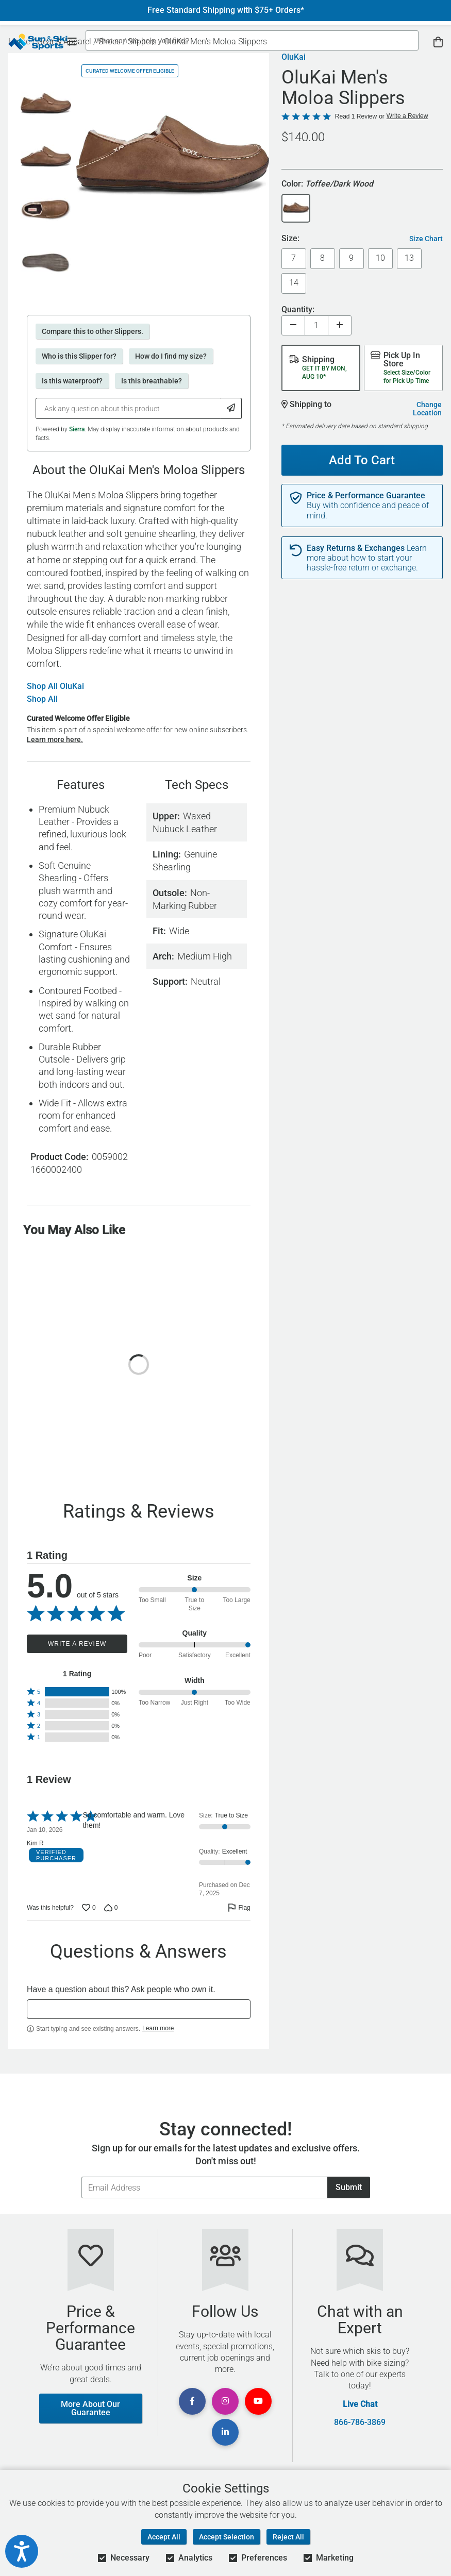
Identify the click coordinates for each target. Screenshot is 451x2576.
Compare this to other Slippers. (92, 331)
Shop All (42, 699)
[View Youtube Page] (258, 2401)
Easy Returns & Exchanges (356, 548)
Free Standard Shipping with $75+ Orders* (225, 10)
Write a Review (77, 1643)
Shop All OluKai (55, 686)
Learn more (158, 2028)
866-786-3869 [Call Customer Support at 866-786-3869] (360, 2422)
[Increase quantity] (340, 325)
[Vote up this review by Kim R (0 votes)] (89, 1907)
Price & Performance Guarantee (366, 496)
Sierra (77, 429)
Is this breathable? (151, 381)
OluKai (293, 57)
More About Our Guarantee (90, 2408)
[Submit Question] (231, 408)
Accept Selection (226, 2537)
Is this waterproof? (72, 381)
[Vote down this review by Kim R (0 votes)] (111, 1907)
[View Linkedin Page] (225, 2432)
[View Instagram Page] (225, 2401)
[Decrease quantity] (293, 325)
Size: (290, 238)
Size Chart (426, 238)
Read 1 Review (356, 116)
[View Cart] (438, 42)
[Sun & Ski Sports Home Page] (38, 41)
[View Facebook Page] (192, 2401)
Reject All (288, 2537)
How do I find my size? (171, 356)
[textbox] (138, 2009)
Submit (349, 2187)
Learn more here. (55, 739)
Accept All (163, 2537)
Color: (327, 184)
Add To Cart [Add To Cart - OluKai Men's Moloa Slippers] (357, 456)
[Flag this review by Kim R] (239, 1907)
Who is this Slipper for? (79, 356)
